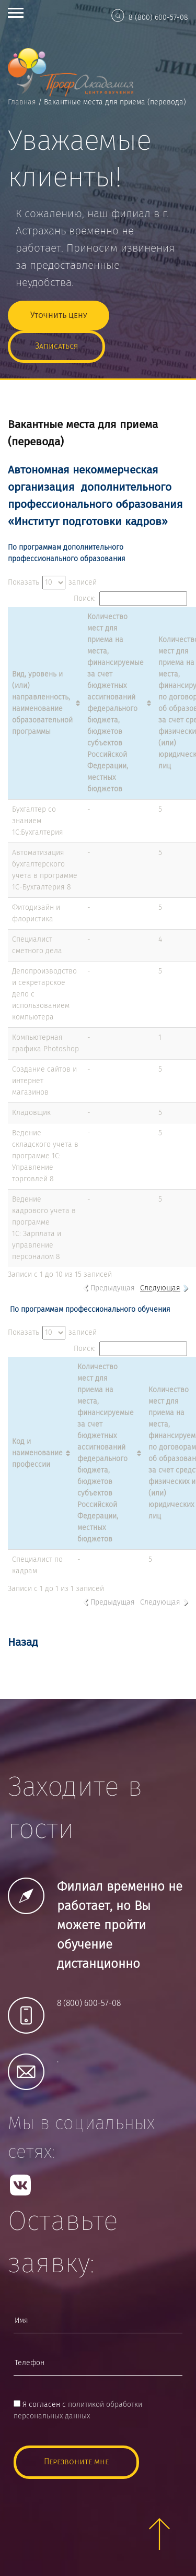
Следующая (160, 1288)
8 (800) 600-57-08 (158, 17)
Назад (23, 1643)
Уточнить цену (58, 315)
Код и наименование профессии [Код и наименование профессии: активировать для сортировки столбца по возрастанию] (37, 1453)
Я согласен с (78, 2410)
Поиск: (130, 598)
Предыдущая (112, 1288)
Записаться (56, 346)
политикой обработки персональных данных (78, 2410)
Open (16, 13)
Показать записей (52, 582)
